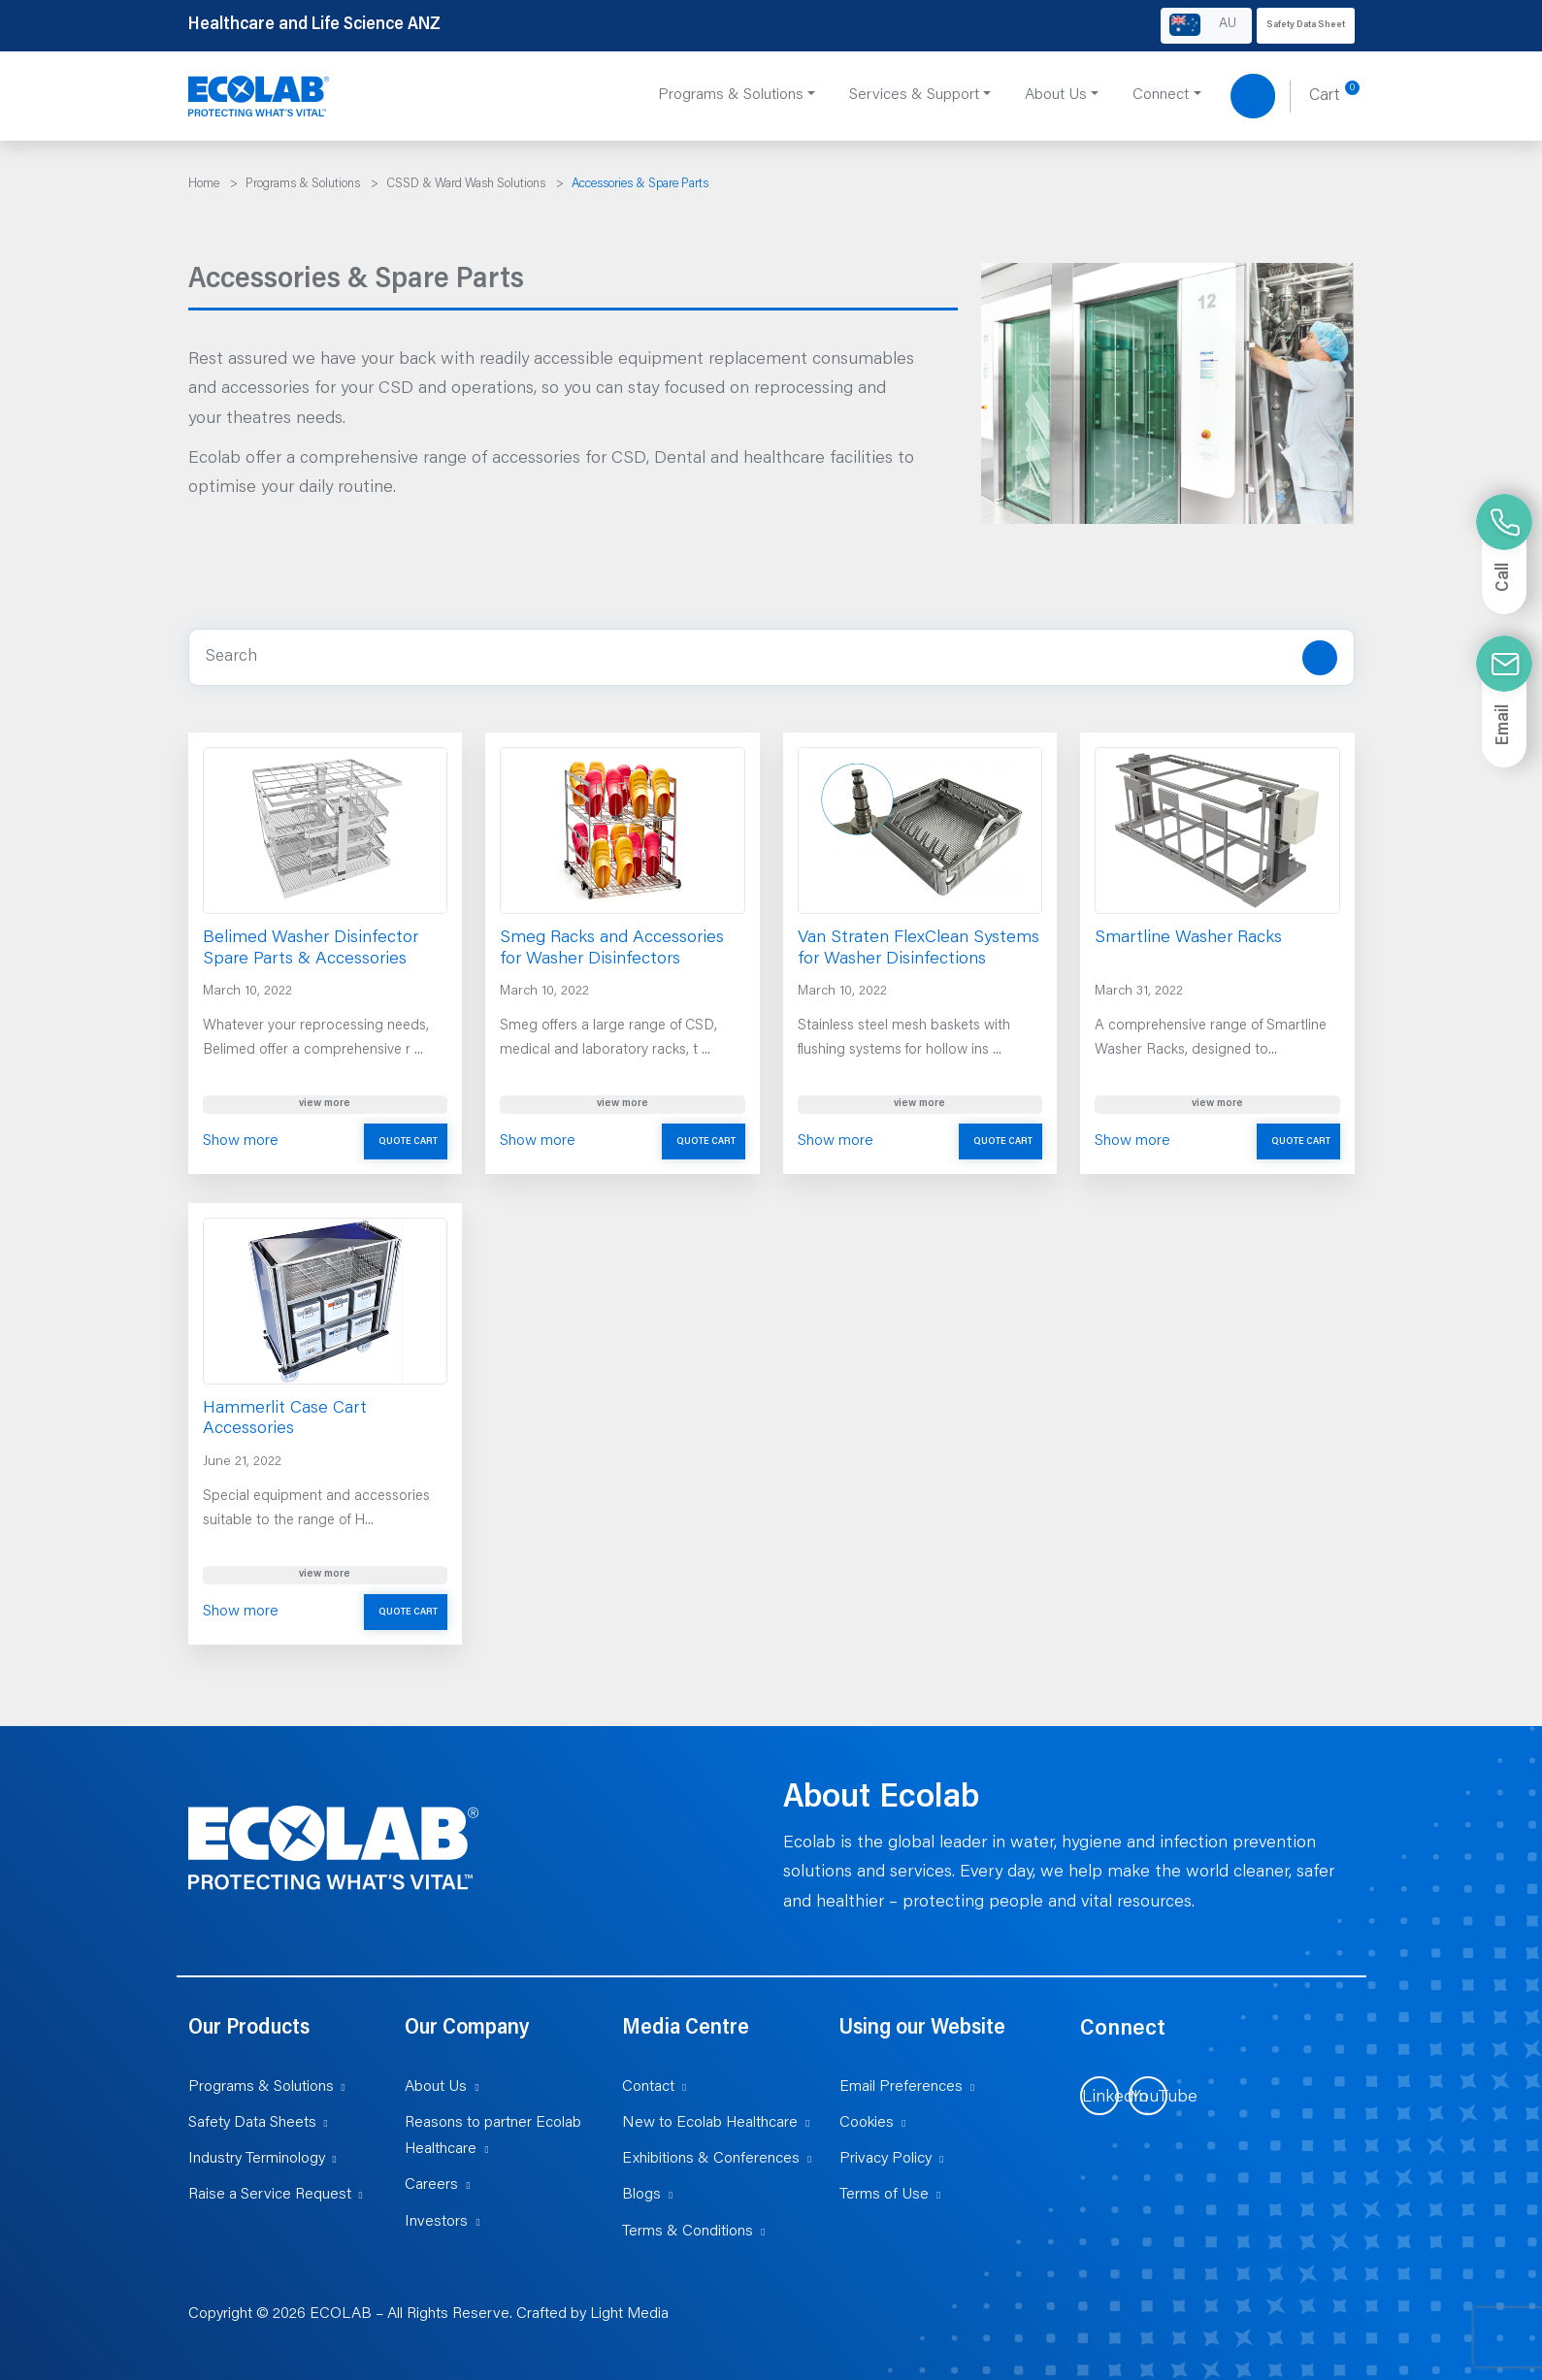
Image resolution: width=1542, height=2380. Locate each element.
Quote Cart (408, 1142)
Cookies (866, 2123)
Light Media (629, 2314)
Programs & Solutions (261, 2087)
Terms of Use (884, 2194)
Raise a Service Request (269, 2194)
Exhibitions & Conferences (711, 2159)
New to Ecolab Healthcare (710, 2123)
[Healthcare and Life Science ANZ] (259, 97)
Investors (436, 2222)
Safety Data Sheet (1305, 25)
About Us (436, 2087)
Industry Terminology (256, 2159)
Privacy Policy (885, 2159)
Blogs (641, 2194)
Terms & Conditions (687, 2231)
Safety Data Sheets (252, 2123)
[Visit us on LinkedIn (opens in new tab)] (1099, 2095)
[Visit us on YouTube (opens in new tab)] (1148, 2095)
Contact (648, 2087)
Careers (431, 2185)
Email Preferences (901, 2087)
